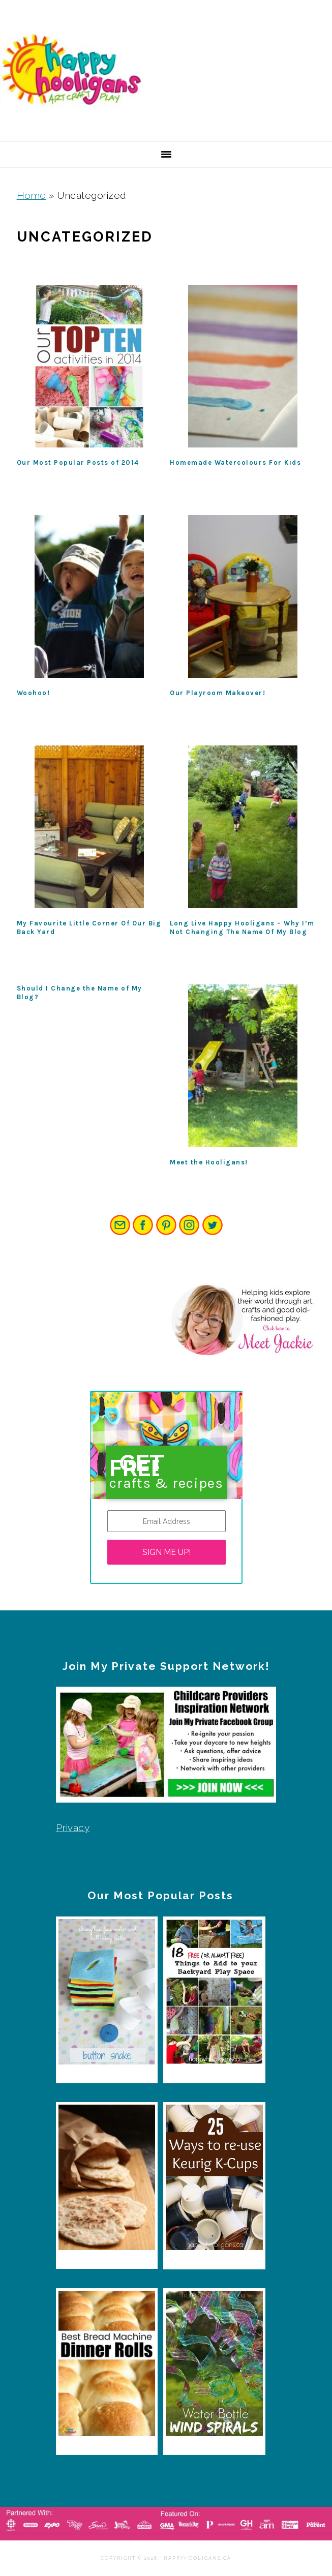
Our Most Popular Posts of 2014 (78, 462)
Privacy (73, 1827)
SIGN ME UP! (166, 1552)
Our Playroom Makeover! (217, 693)
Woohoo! (33, 693)
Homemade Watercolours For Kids (235, 462)
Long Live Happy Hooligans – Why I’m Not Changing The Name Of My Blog (242, 927)
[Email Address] (166, 1521)
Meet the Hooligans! (209, 1162)
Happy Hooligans (76, 71)
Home (31, 195)
